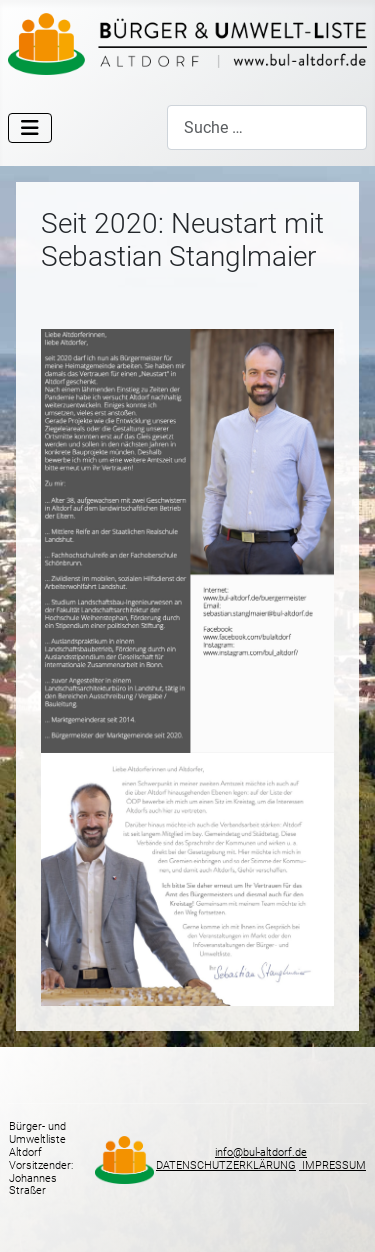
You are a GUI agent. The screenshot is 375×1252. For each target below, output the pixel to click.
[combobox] (267, 127)
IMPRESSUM (332, 1165)
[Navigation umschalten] (30, 128)
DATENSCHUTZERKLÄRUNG (226, 1165)
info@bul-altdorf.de (261, 1152)
